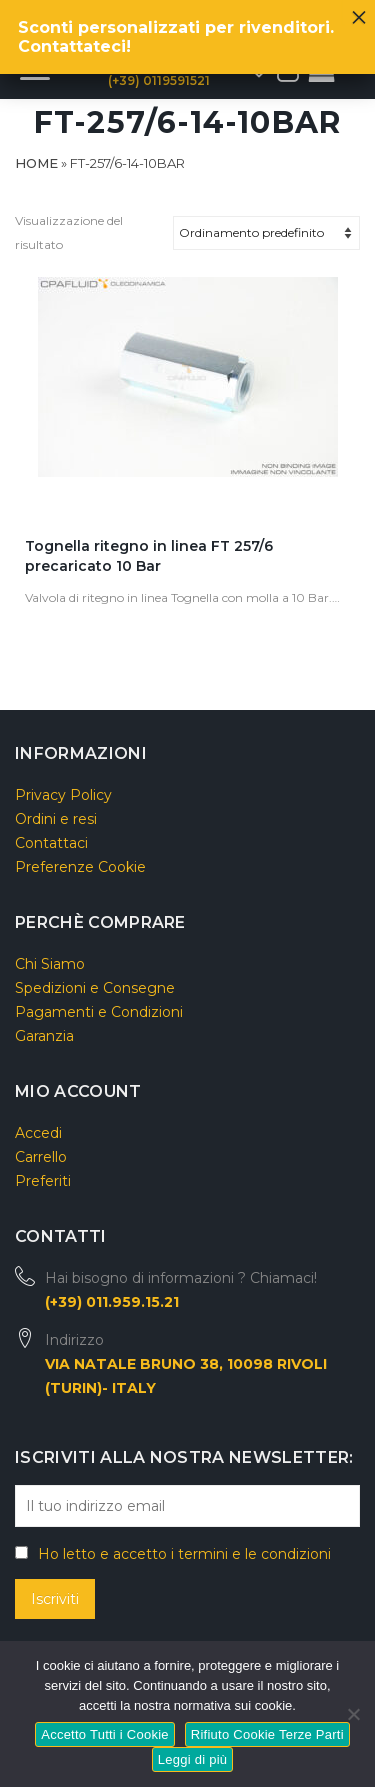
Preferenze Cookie (80, 867)
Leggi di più (193, 1759)
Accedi (38, 1133)
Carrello (41, 1157)
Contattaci (51, 843)
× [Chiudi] (359, 12)
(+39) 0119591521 (159, 80)
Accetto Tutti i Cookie (105, 1734)
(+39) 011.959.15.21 (112, 1302)
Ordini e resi (56, 819)
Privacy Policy (63, 795)
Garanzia (44, 1036)
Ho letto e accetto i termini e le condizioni (184, 1554)
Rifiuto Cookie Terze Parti (267, 1734)
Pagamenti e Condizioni (99, 1012)
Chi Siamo (50, 964)
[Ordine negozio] (266, 233)
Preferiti (43, 1181)
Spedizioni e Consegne (95, 988)
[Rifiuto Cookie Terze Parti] (352, 1711)
